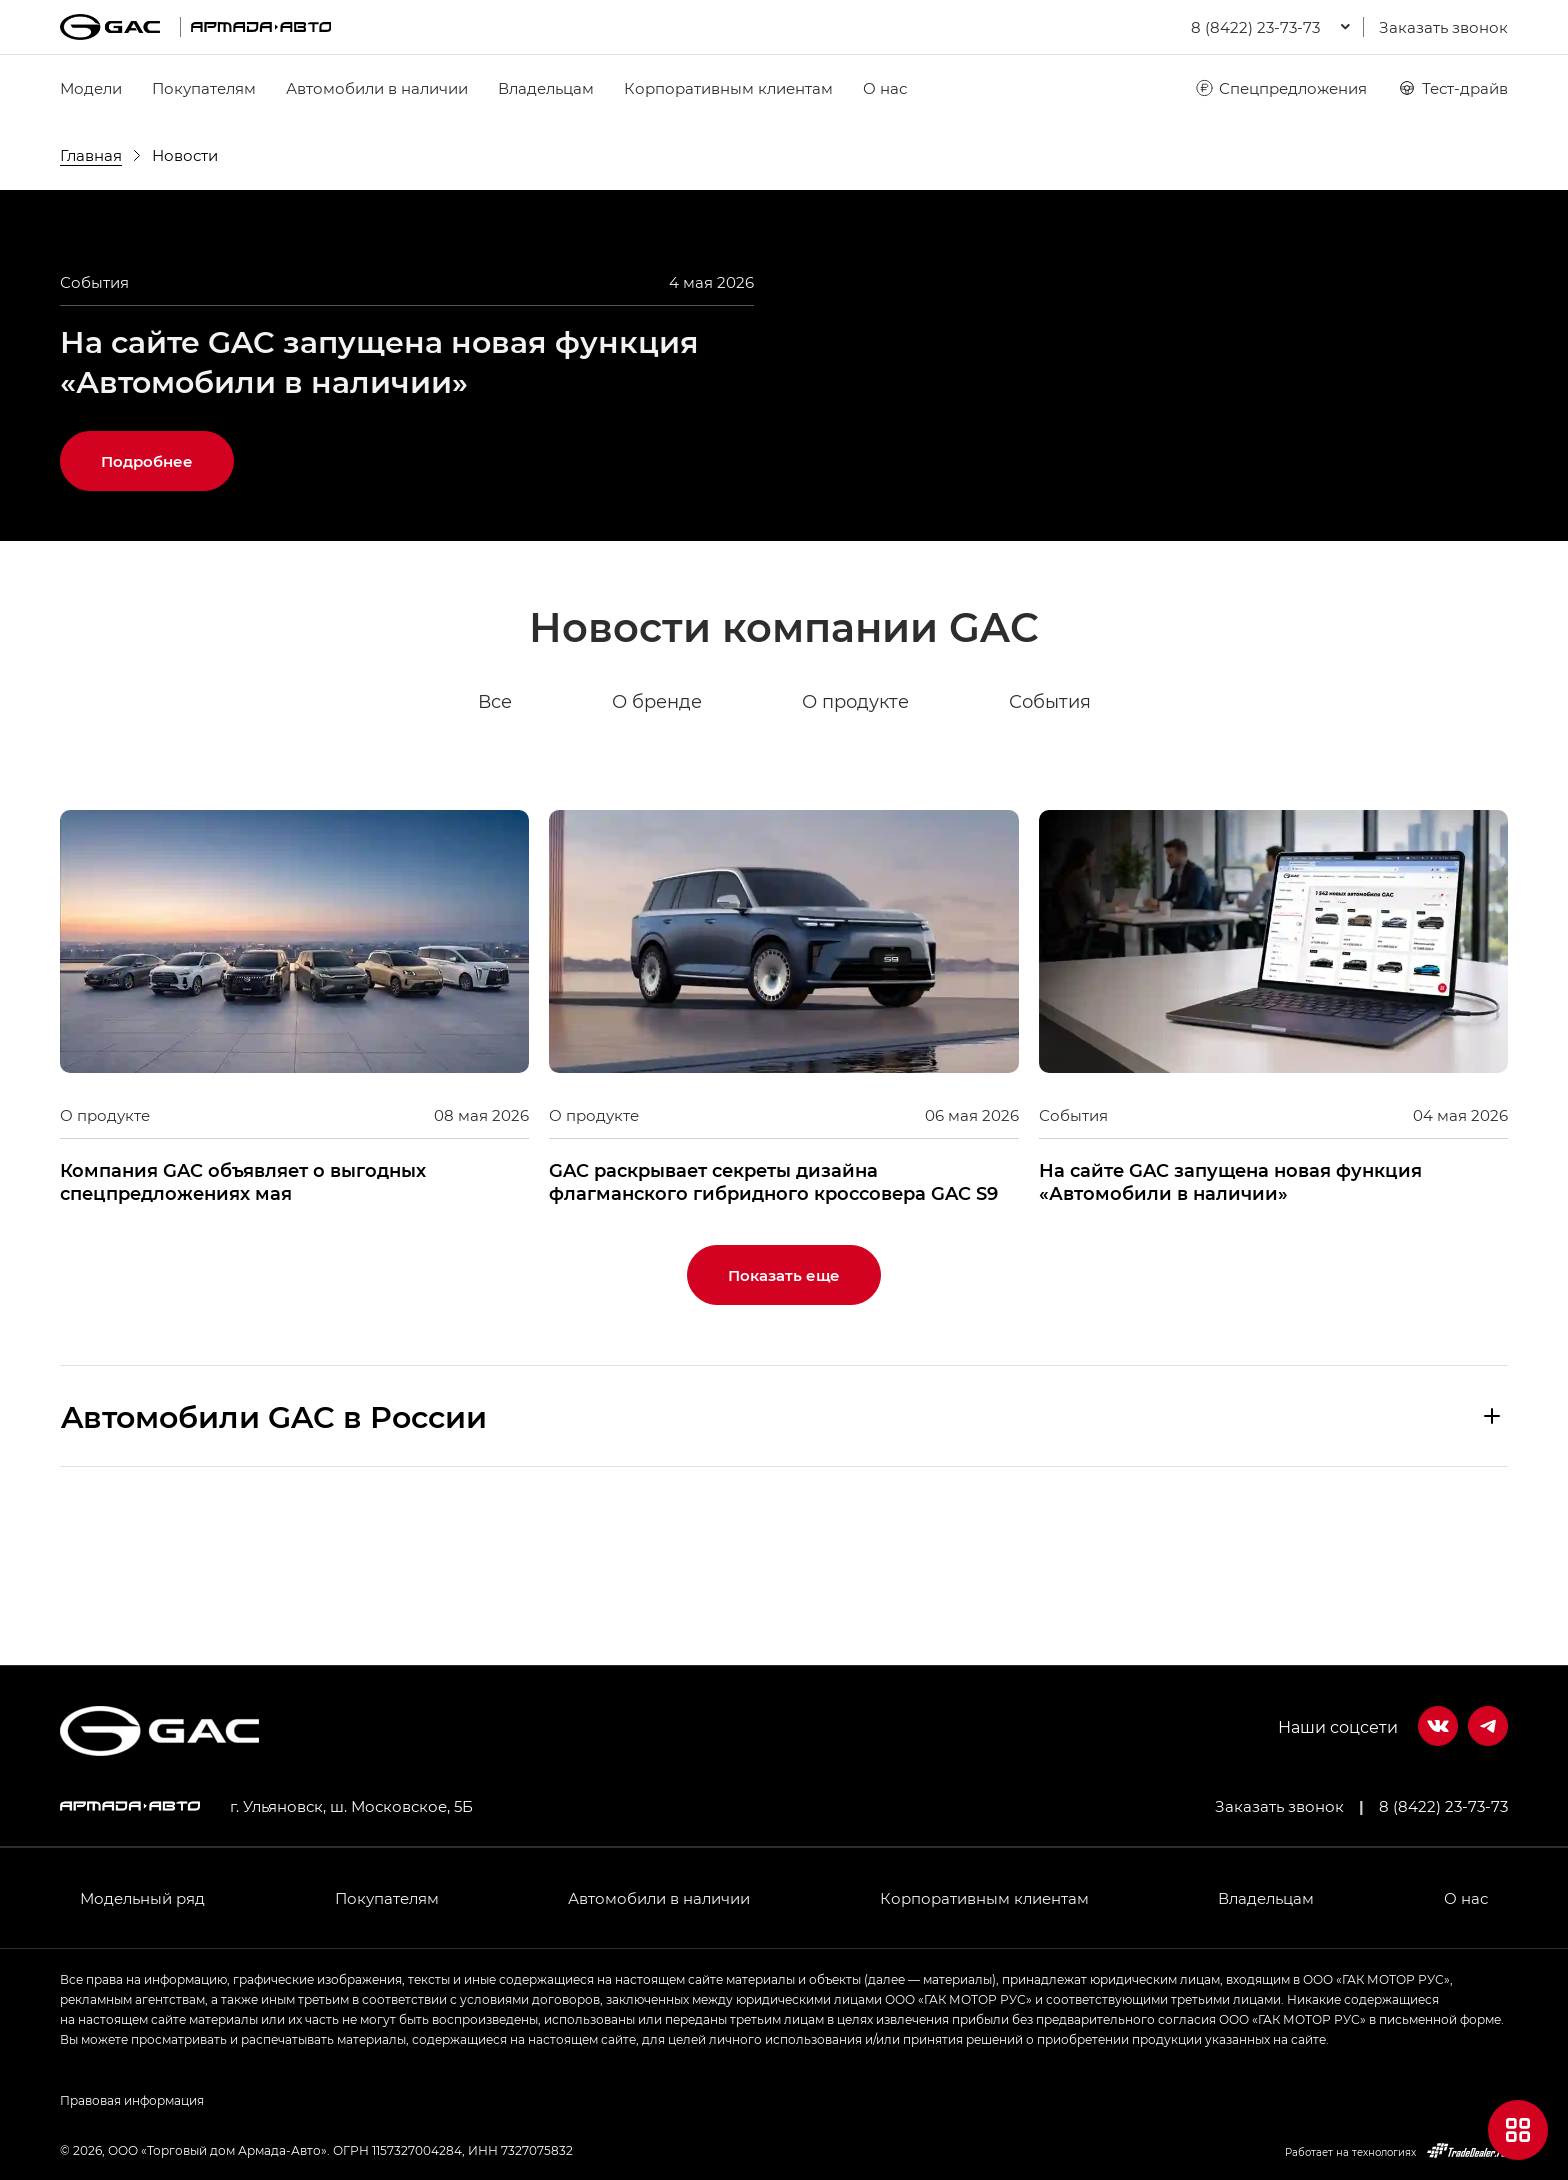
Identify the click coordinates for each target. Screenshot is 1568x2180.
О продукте (855, 840)
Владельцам (546, 88)
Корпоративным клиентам (728, 88)
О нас (885, 88)
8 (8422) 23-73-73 (1443, 1806)
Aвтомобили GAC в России (274, 1554)
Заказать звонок (1443, 27)
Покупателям (204, 88)
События (1050, 840)
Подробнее (147, 599)
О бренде (657, 840)
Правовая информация (132, 2100)
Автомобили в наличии (377, 88)
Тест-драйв (1452, 88)
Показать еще (784, 1413)
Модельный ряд (142, 1898)
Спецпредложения (1280, 88)
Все (495, 840)
